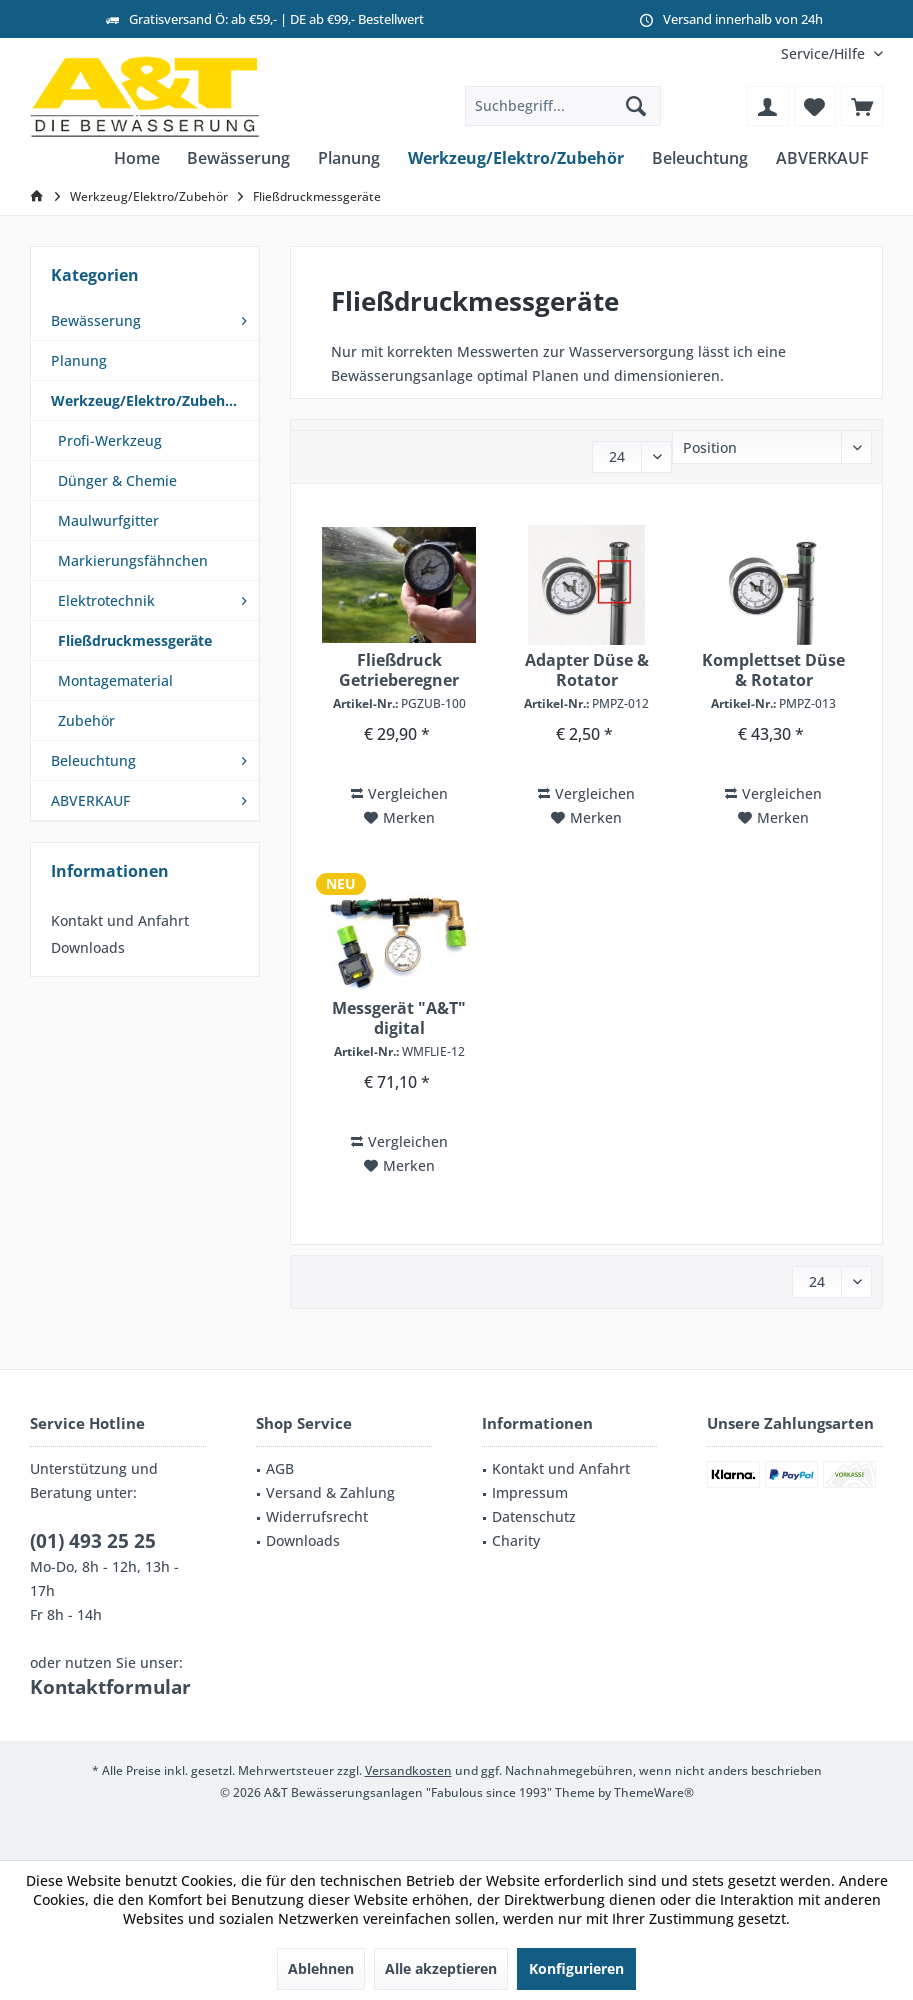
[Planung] (349, 158)
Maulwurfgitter (108, 520)
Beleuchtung (93, 760)
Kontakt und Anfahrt (120, 920)
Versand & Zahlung (330, 1492)
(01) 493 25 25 (93, 1541)
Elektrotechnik (106, 600)
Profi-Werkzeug (110, 440)
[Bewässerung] (238, 158)
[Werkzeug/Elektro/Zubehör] (516, 158)
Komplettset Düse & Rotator (773, 670)
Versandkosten (408, 1770)
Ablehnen (321, 1968)
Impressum (530, 1492)
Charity (516, 1540)
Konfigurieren (576, 1968)
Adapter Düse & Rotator (587, 670)
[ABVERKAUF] (822, 158)
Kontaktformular (110, 1687)
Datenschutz (534, 1516)
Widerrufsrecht (317, 1516)
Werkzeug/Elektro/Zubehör (145, 400)
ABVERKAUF (90, 800)
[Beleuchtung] (700, 158)
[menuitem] (824, 53)
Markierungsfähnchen (133, 560)
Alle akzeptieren (441, 1968)
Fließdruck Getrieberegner (399, 670)
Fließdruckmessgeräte (135, 640)
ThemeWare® (654, 1792)
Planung (79, 360)
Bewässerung (96, 320)
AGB (280, 1468)
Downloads (88, 947)
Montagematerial (115, 680)
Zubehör (86, 720)
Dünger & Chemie (117, 480)
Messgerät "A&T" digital (399, 1018)
